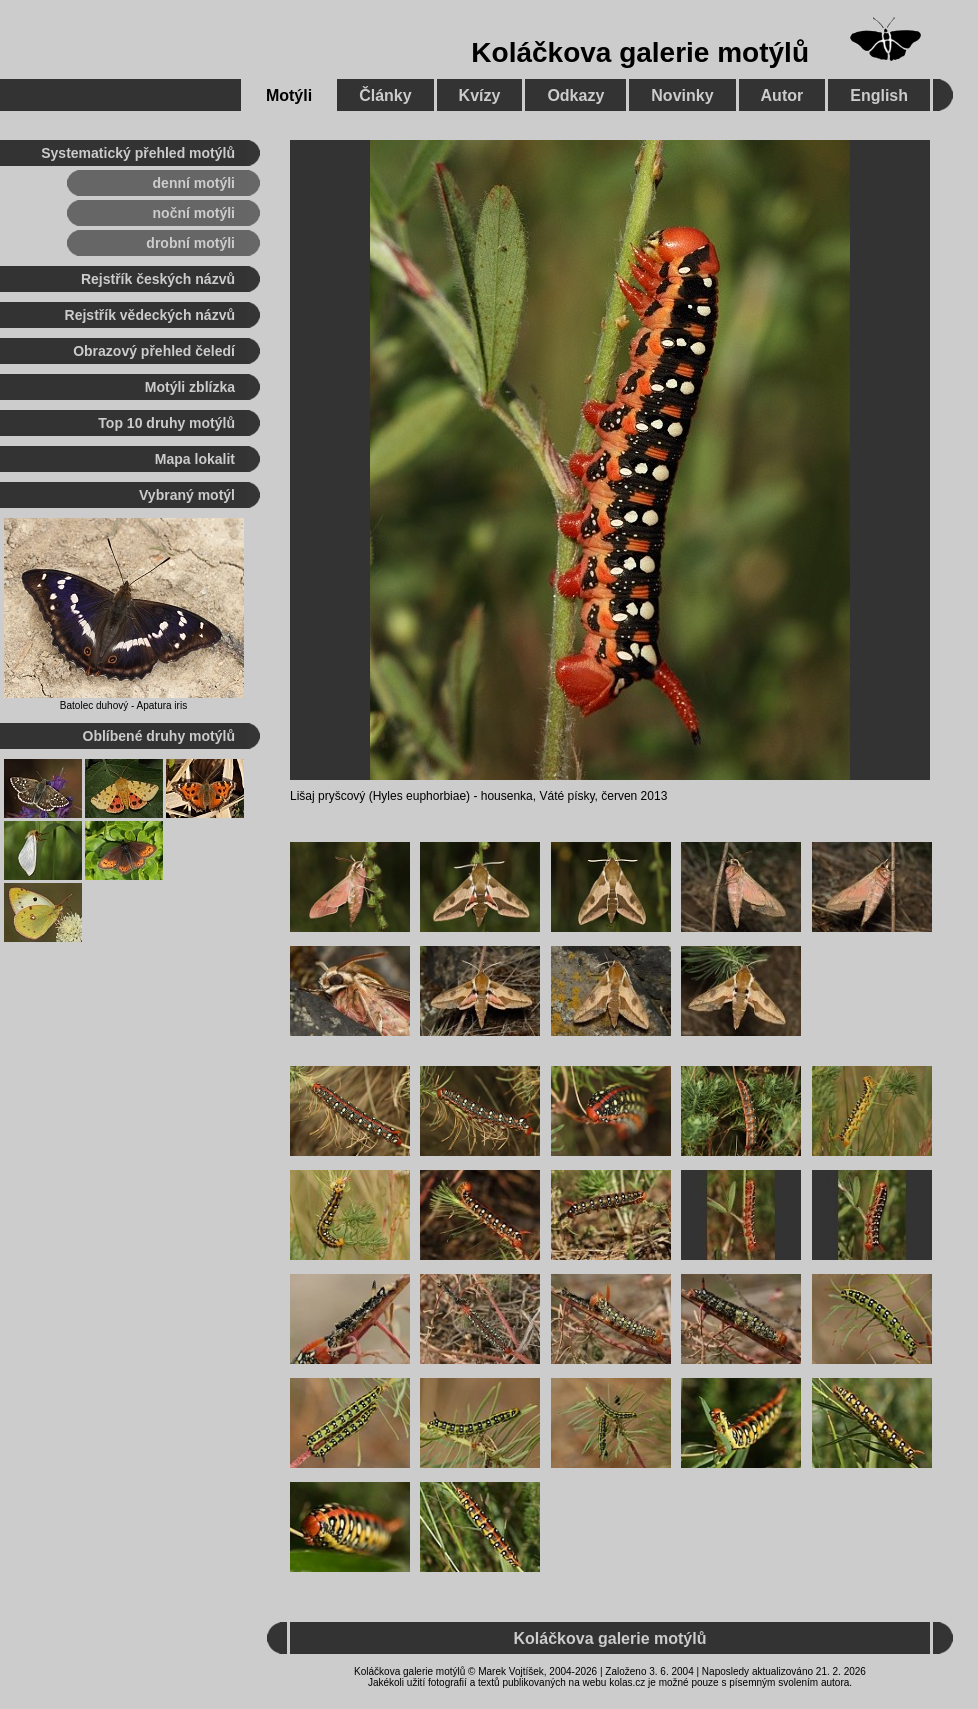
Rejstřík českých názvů (158, 279)
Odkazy (575, 95)
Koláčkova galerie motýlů (640, 52)
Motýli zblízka (190, 387)
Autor (782, 95)
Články (385, 95)
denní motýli (194, 183)
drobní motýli (190, 243)
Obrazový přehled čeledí (154, 351)
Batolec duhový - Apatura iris (123, 705)
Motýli (289, 95)
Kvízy (480, 95)
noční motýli (194, 213)
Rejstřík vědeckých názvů (150, 315)
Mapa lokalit (195, 459)
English (879, 95)
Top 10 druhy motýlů (166, 423)
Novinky (682, 95)
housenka (507, 796)
